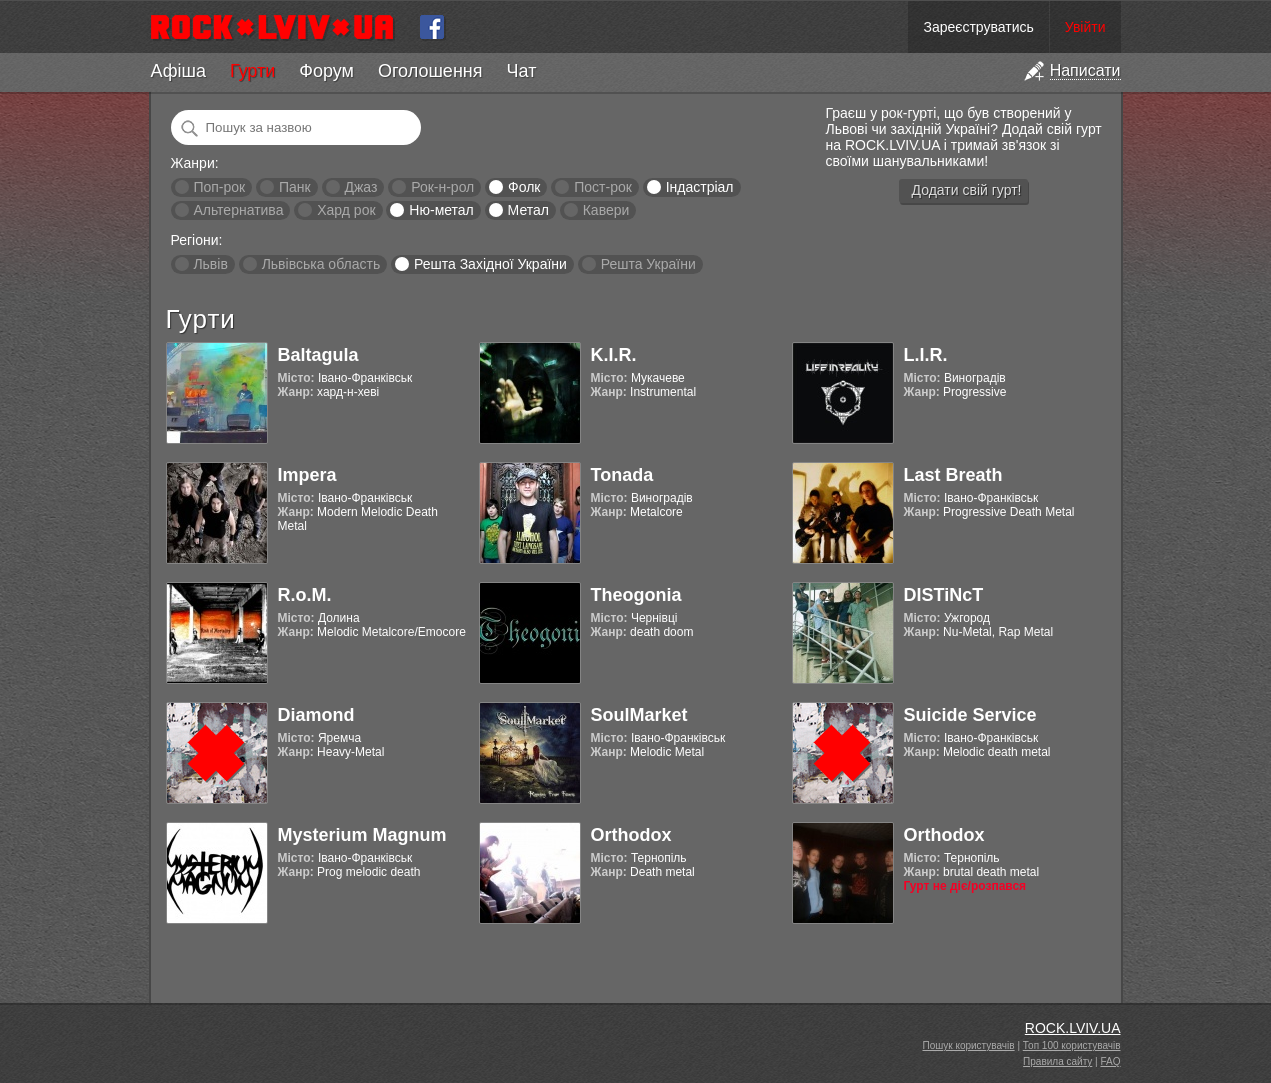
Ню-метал (441, 210)
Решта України (648, 264)
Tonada (622, 475)
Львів (210, 264)
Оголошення (430, 71)
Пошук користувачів (969, 1045)
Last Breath (953, 475)
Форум (326, 71)
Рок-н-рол (442, 187)
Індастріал (700, 187)
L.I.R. (926, 355)
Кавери (606, 210)
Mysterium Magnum (362, 835)
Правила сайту (1057, 1061)
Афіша (178, 71)
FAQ (1110, 1061)
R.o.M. (305, 595)
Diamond (316, 715)
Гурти (252, 71)
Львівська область (321, 264)
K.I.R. (614, 355)
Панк (295, 187)
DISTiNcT (944, 595)
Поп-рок (219, 187)
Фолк (524, 187)
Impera (307, 475)
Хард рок (346, 210)
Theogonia (636, 595)
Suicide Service (970, 715)
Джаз (360, 187)
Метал (528, 210)
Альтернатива (238, 210)
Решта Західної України (490, 264)
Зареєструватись (978, 27)
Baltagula (318, 355)
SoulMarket (639, 715)
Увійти (1085, 27)
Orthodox (631, 835)
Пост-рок (603, 187)
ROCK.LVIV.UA (1073, 1028)
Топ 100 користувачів (1072, 1045)
